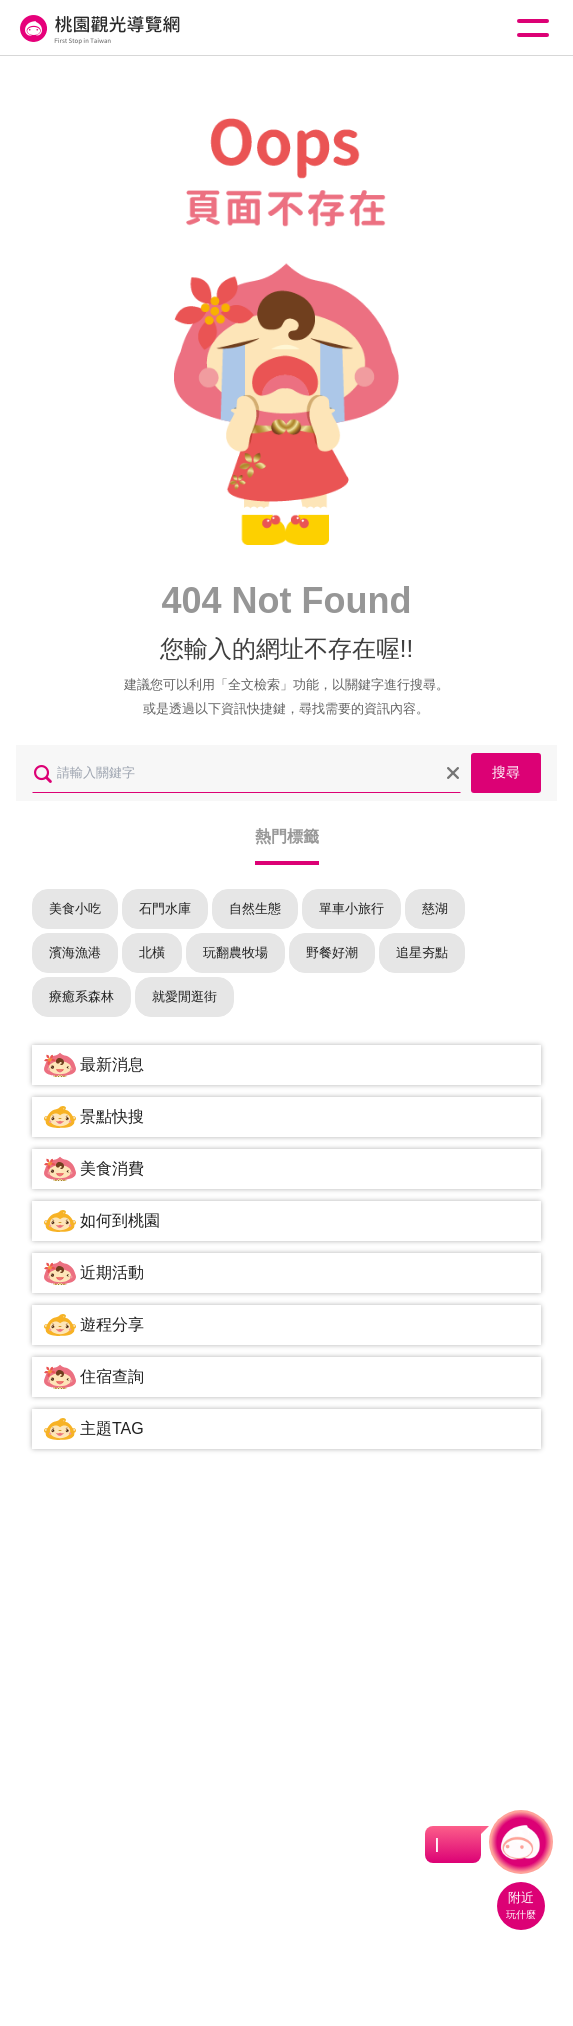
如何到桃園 (120, 1220)
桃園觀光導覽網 (98, 28)
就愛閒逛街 (184, 996)
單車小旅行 (351, 908)
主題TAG (112, 1428)
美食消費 (112, 1168)
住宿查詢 (112, 1376)
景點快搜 (112, 1116)
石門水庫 (165, 908)
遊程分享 (112, 1324)
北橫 (152, 952)
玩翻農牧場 (235, 952)
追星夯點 (422, 952)
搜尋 (506, 772)
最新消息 (112, 1064)
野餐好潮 (332, 952)
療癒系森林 (81, 996)
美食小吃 (75, 908)
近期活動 (112, 1272)
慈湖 (435, 908)
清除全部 (453, 773)
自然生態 (255, 908)
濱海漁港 (75, 952)
